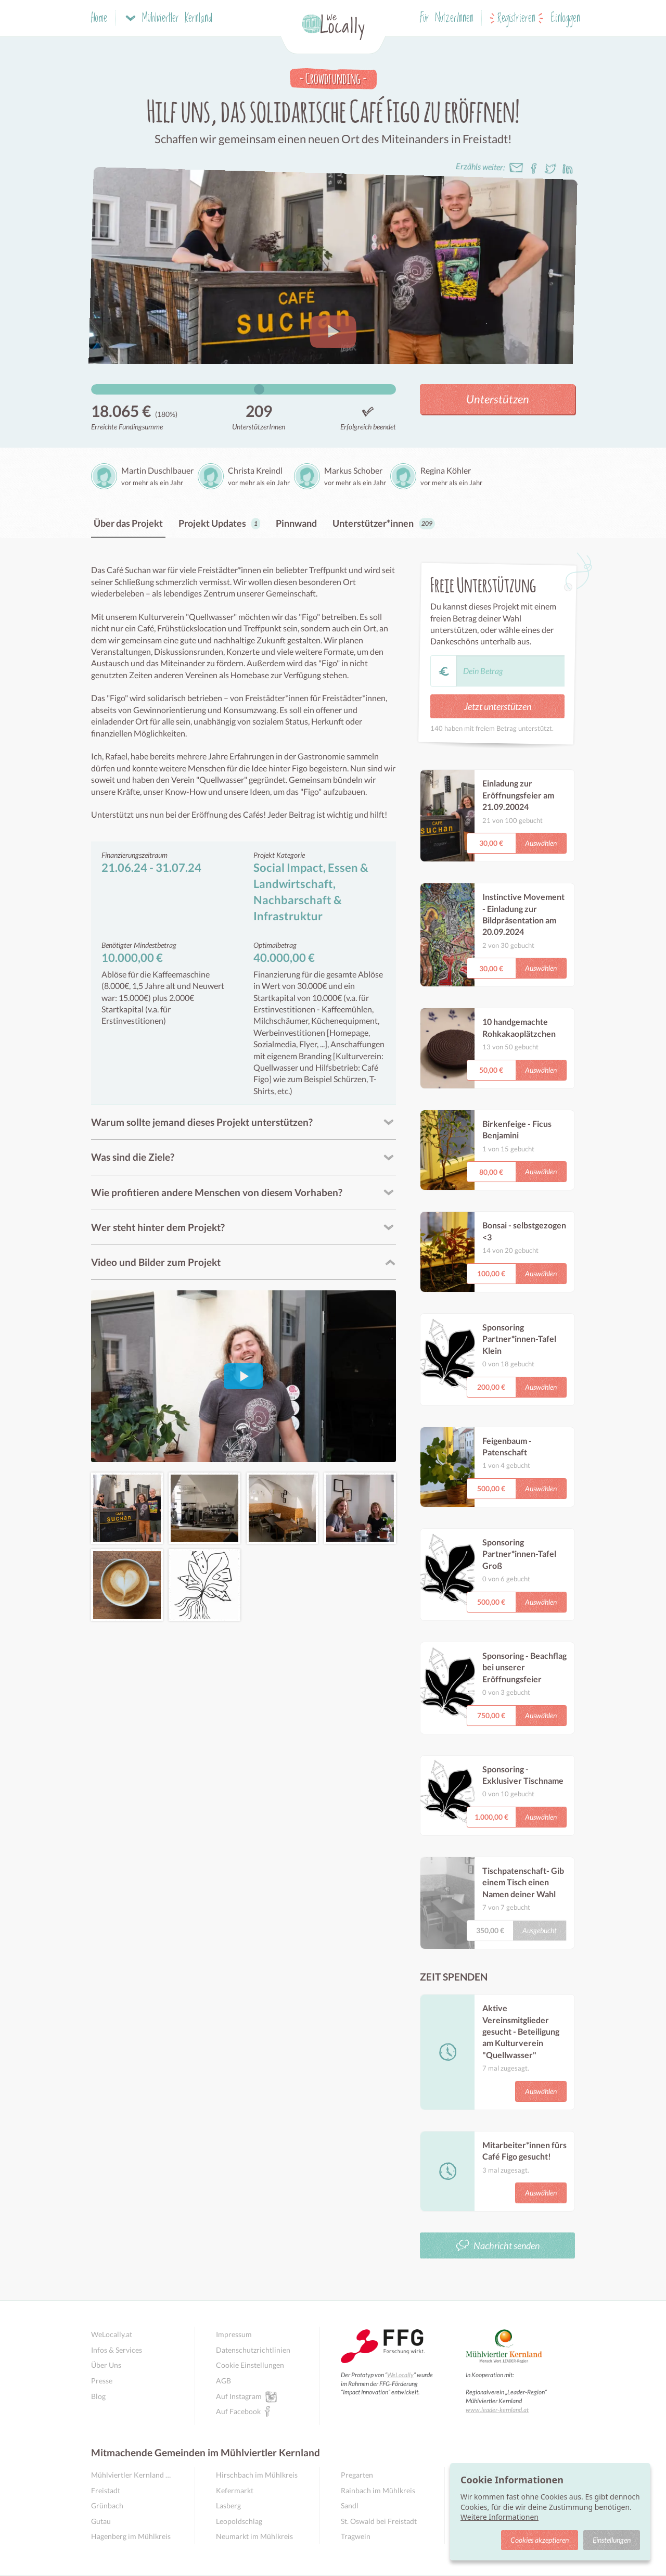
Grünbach (107, 2505)
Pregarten (357, 2474)
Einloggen (565, 18)
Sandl (349, 2505)
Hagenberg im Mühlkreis (131, 2536)
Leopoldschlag (239, 2521)
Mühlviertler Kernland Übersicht (132, 2474)
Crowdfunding (333, 78)
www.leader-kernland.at (497, 2410)
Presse (101, 2380)
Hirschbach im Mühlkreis (257, 2474)
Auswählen (541, 843)
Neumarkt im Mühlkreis (254, 2536)
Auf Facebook (238, 2411)
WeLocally (400, 2375)
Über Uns (106, 2365)
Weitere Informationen (499, 2517)
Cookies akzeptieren (539, 2539)
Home (99, 18)
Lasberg (228, 2505)
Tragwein (355, 2536)
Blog (98, 2396)
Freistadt (105, 2490)
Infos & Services (116, 2349)
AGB (223, 2380)
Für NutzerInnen (446, 18)
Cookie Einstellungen (250, 2365)
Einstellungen (612, 2539)
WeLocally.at (111, 2334)
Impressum (234, 2334)
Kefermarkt (234, 2490)
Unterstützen (497, 399)
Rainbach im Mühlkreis (378, 2490)
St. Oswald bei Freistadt (379, 2521)
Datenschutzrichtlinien (253, 2349)
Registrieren (516, 18)
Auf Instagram (239, 2396)
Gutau (101, 2521)
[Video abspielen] (243, 1376)
